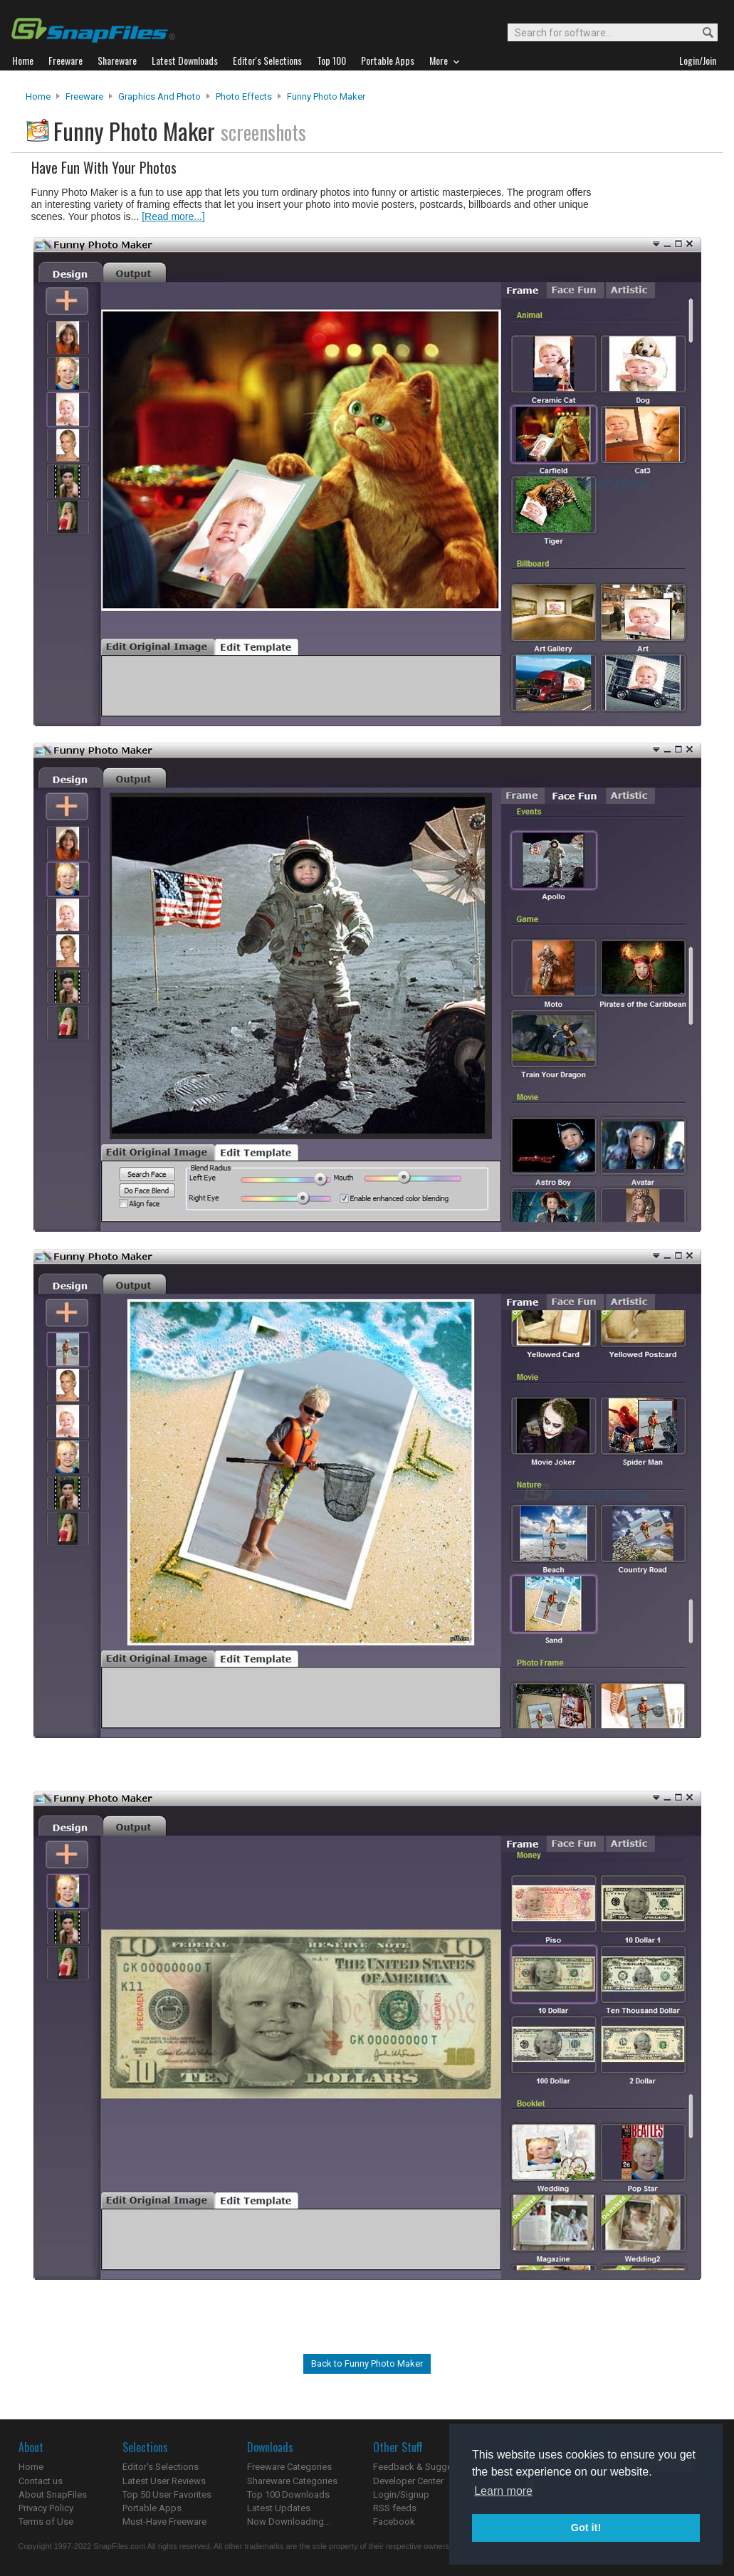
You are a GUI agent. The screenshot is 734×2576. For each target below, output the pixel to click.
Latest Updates (278, 2508)
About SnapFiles (53, 2494)
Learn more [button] (503, 2491)
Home (38, 96)
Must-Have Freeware (164, 2521)
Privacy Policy (46, 2508)
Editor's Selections (160, 2466)
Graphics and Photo (159, 96)
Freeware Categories (289, 2466)
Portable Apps (152, 2508)
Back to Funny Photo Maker (367, 2363)
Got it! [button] (586, 2527)
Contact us (41, 2481)
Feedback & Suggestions (425, 2466)
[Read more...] (173, 216)
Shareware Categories (292, 2481)
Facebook (394, 2521)
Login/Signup (401, 2494)
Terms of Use (46, 2521)
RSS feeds (394, 2508)
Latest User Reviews (164, 2481)
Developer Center (408, 2481)
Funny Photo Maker (326, 96)
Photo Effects (244, 96)
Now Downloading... (288, 2521)
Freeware (84, 96)
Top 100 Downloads (288, 2494)
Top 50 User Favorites (166, 2494)
